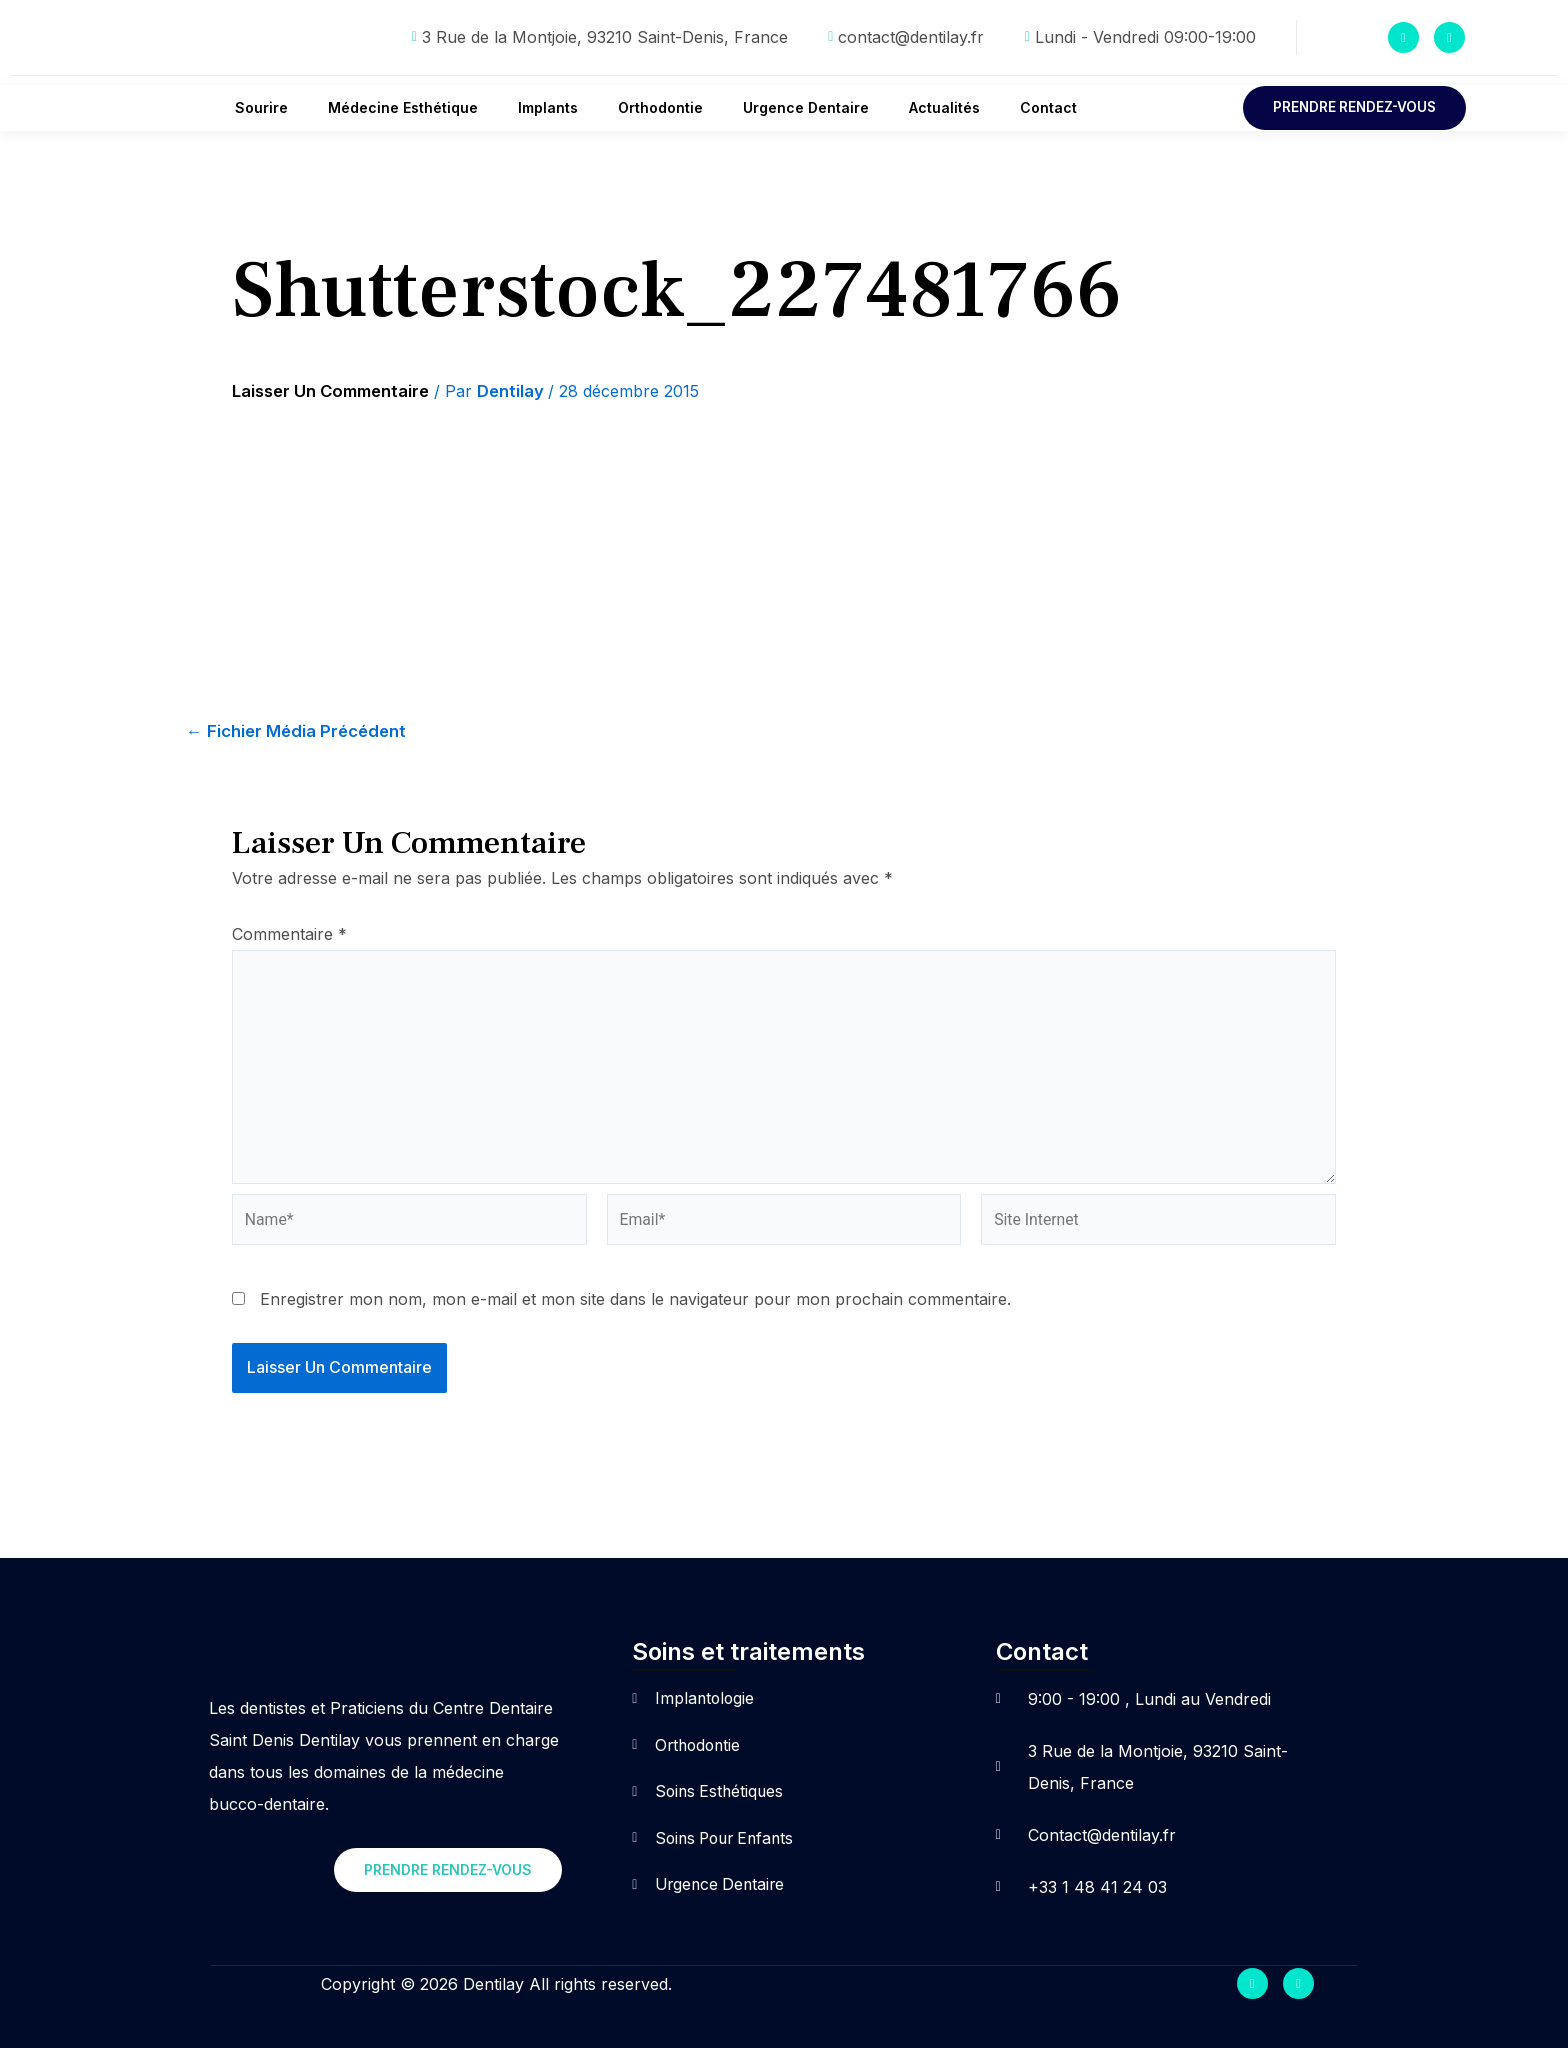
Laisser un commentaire (336, 391)
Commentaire (289, 935)
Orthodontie (660, 107)
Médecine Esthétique (403, 107)
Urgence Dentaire (806, 107)
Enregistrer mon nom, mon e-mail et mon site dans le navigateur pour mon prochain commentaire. (635, 1305)
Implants (548, 107)
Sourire (261, 107)
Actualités (944, 107)
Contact (1048, 107)
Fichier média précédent (299, 732)
